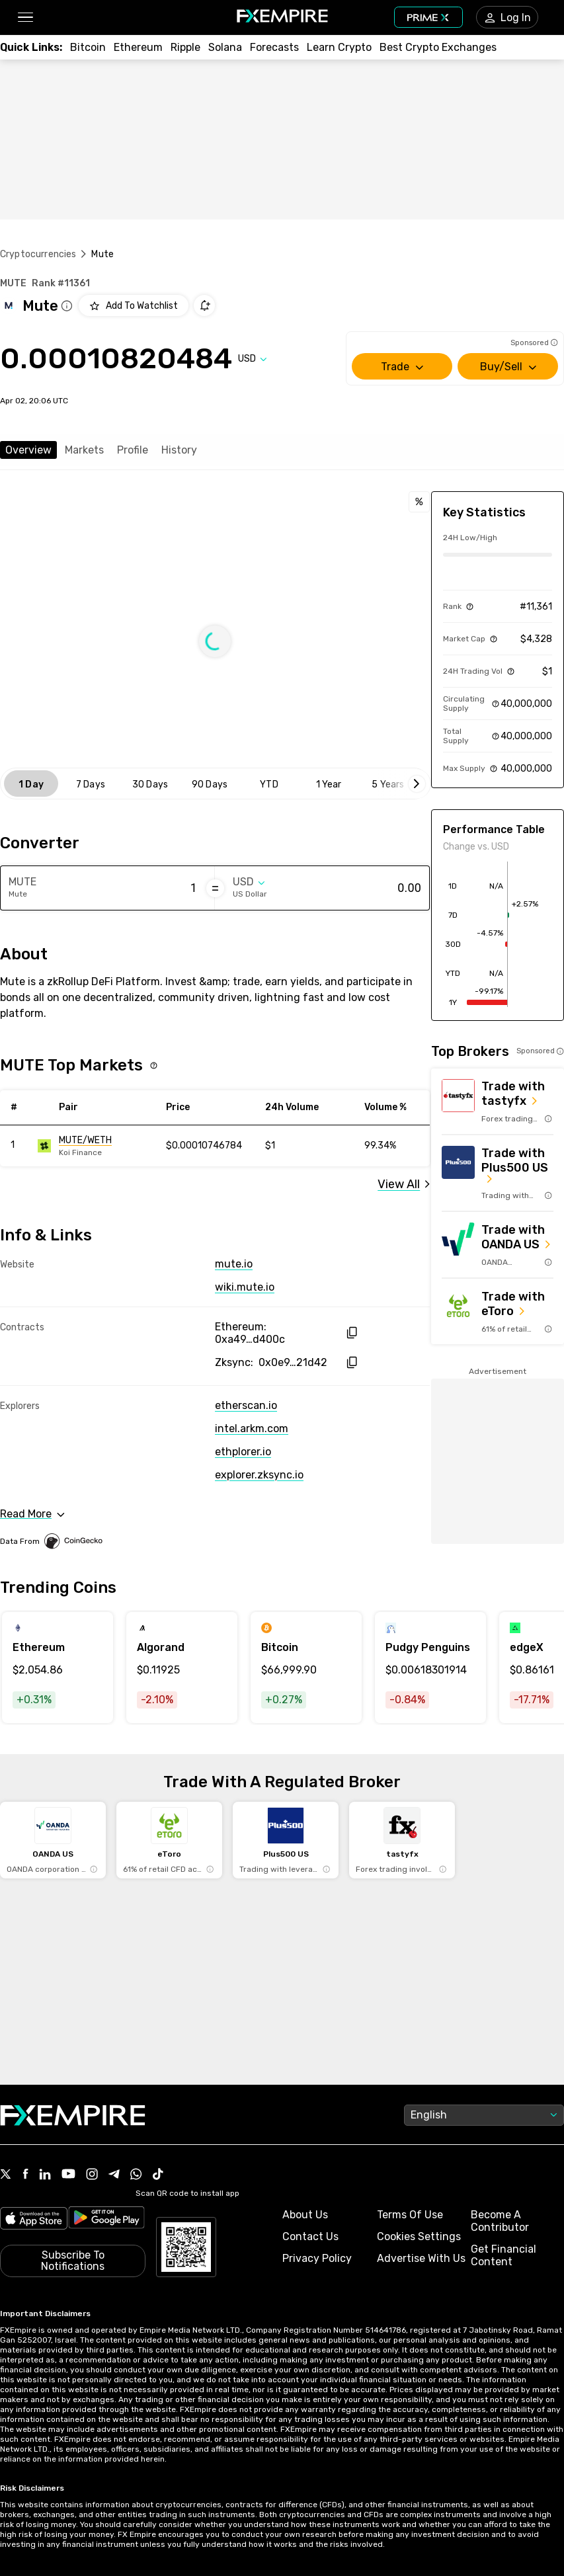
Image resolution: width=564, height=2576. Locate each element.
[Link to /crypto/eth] (138, 47)
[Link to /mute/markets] (404, 1184)
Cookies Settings (419, 2236)
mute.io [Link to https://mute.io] (234, 1264)
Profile (132, 450)
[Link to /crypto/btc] (88, 47)
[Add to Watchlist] (133, 305)
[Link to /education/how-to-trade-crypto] (339, 47)
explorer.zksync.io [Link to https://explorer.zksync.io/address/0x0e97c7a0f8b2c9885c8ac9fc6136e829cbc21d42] (259, 1475)
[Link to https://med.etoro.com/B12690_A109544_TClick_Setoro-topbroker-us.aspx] (498, 1311)
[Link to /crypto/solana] (225, 47)
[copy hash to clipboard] (351, 1332)
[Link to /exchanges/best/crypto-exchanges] (438, 47)
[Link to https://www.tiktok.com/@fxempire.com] (158, 2175)
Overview (28, 450)
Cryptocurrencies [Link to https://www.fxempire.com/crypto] (38, 254)
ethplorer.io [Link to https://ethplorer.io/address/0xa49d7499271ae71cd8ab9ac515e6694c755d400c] (243, 1451)
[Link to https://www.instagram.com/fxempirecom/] (92, 2175)
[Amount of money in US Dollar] (368, 888)
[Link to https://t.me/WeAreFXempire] (114, 2175)
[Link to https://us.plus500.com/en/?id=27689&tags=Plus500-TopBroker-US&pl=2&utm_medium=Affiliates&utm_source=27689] (498, 1173)
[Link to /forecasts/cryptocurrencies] (274, 47)
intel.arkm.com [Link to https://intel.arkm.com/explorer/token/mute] (251, 1428)
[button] (25, 17)
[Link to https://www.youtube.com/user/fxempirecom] (68, 2175)
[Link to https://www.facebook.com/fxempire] (25, 2175)
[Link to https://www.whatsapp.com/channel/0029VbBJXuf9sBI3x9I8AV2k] (136, 2175)
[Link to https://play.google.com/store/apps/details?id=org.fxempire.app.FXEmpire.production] (106, 2219)
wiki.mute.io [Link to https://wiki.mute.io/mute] (244, 1287)
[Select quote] (252, 358)
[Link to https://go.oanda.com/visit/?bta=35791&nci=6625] (498, 1245)
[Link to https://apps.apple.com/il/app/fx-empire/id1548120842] (33, 2219)
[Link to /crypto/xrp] (185, 47)
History (179, 450)
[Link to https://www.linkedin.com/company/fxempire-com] (45, 2175)
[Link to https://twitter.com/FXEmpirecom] (6, 2175)
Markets (84, 450)
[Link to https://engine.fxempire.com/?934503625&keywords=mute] (97, 1146)
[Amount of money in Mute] (144, 888)
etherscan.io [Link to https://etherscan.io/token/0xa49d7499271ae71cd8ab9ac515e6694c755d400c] (246, 1405)
